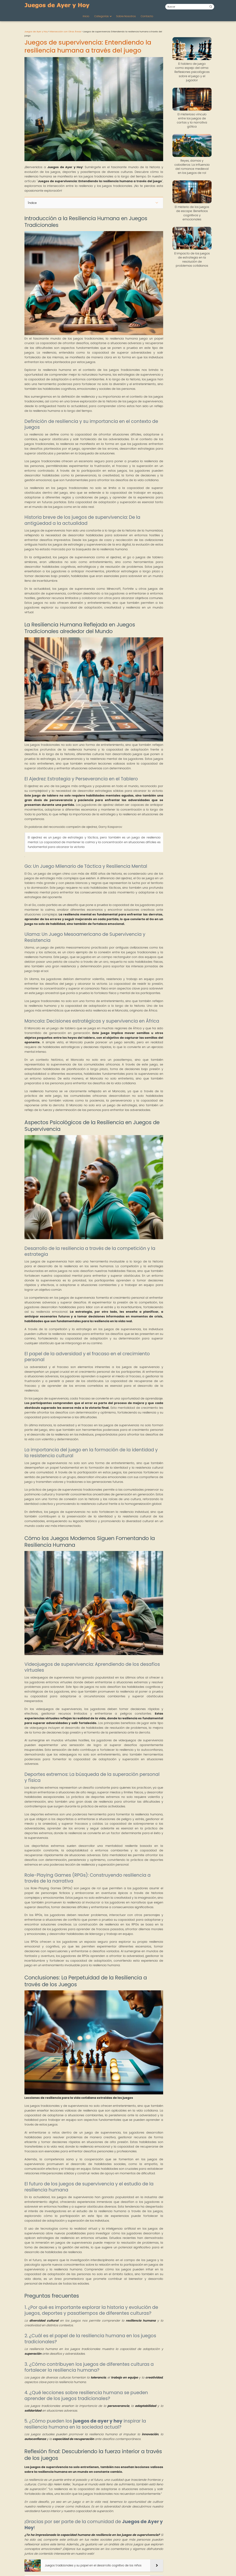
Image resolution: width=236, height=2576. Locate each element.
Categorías (101, 16)
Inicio (86, 16)
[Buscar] (210, 6)
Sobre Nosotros (126, 16)
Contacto (147, 16)
